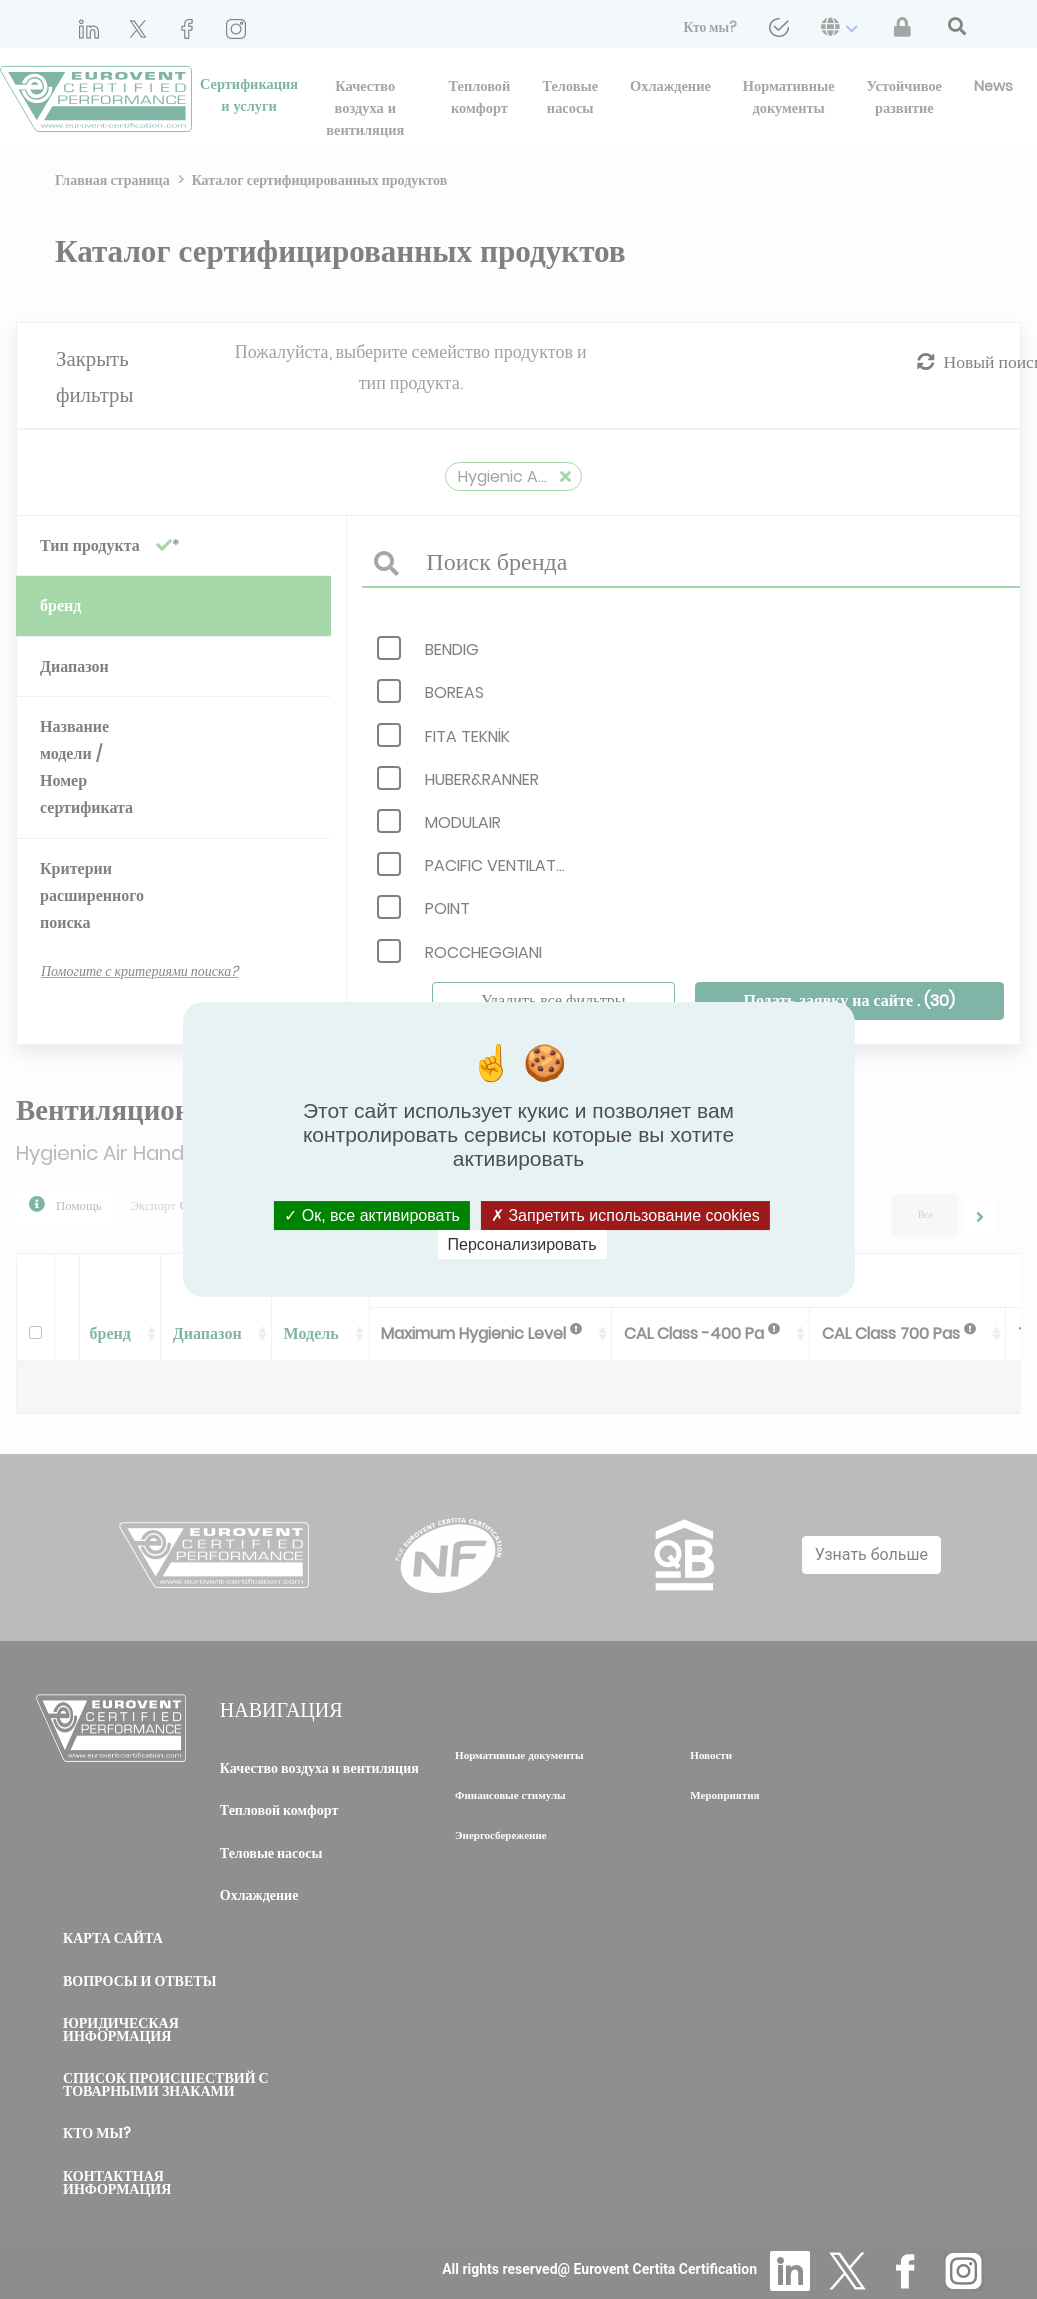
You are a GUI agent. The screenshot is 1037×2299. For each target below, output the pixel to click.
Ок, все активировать (372, 1215)
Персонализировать (522, 1244)
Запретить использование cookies (625, 1215)
